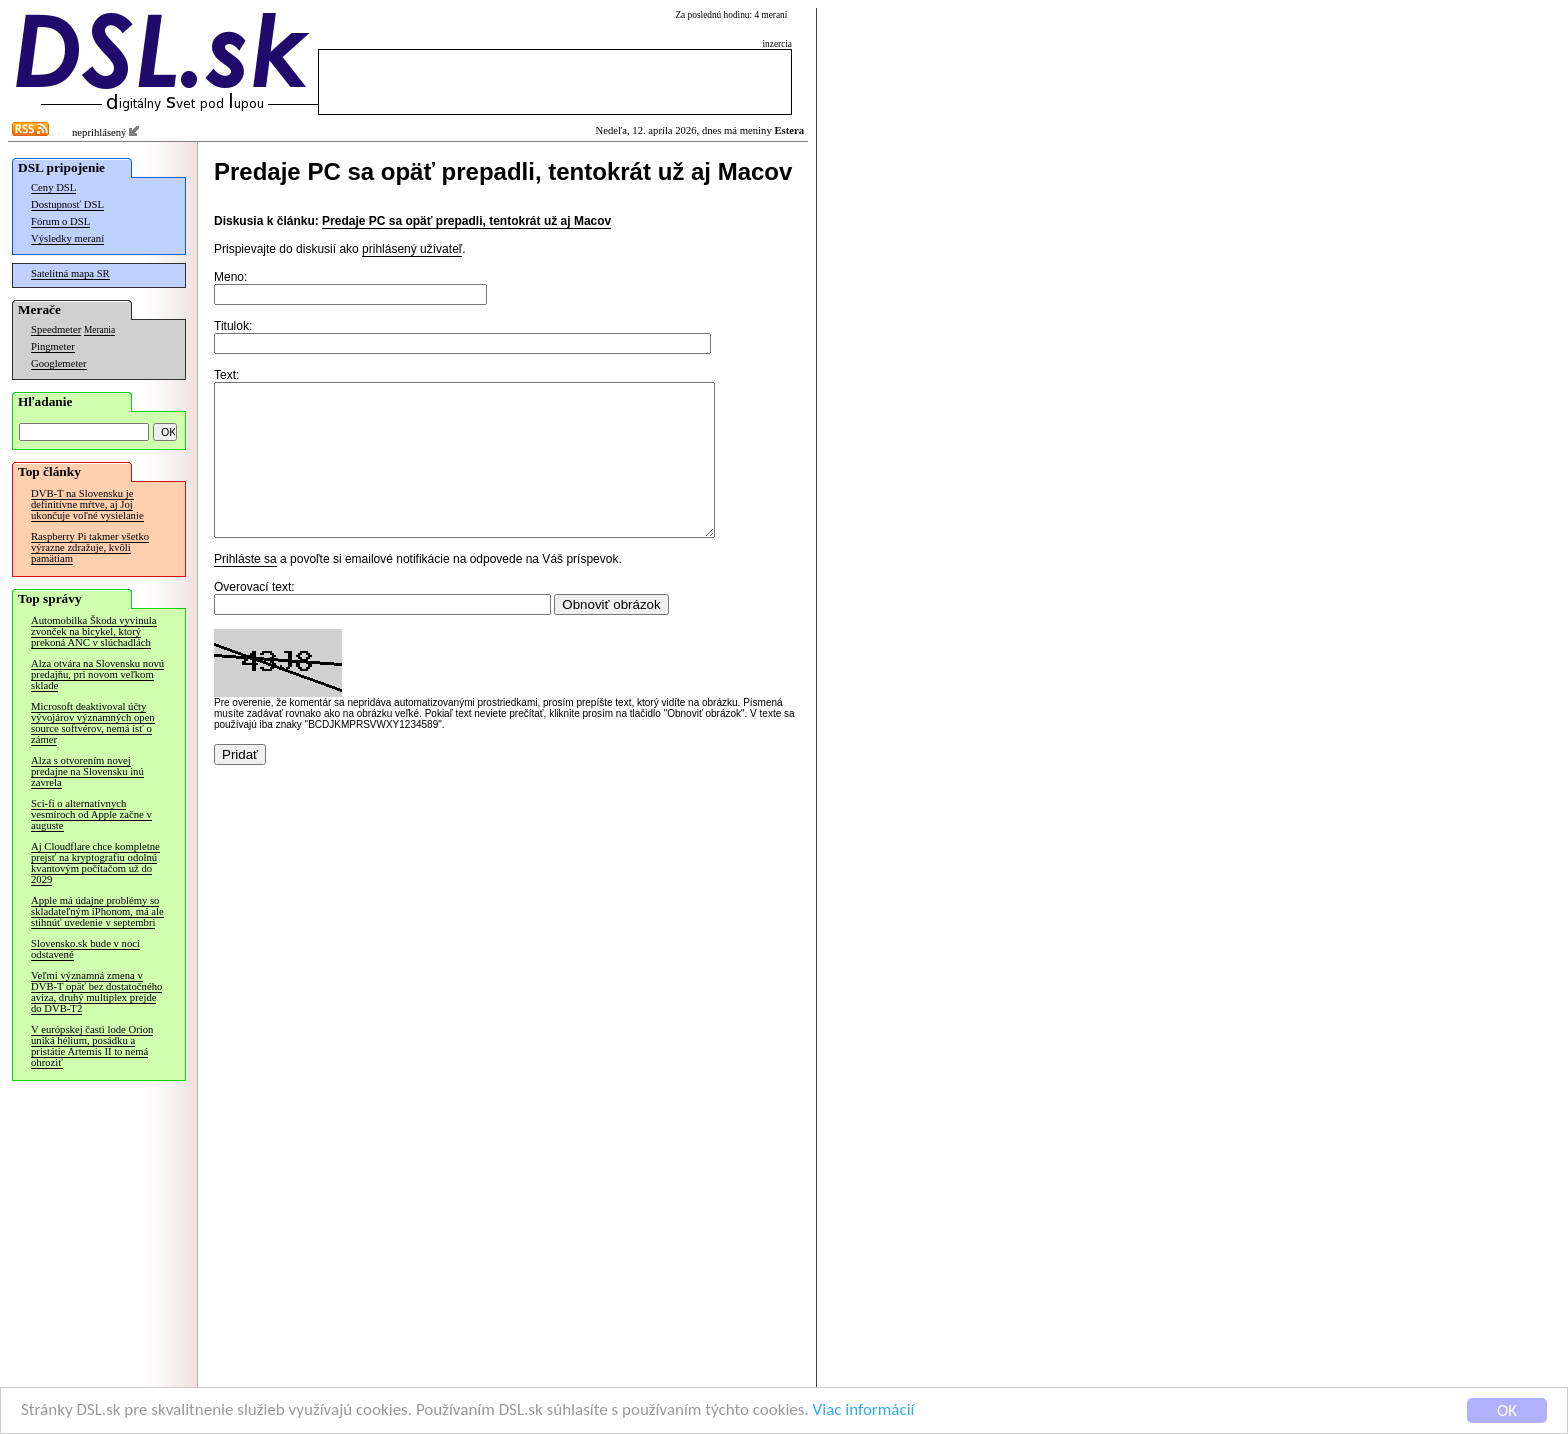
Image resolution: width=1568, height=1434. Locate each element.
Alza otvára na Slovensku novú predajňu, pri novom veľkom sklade (97, 674)
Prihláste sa (245, 589)
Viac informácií (864, 1410)
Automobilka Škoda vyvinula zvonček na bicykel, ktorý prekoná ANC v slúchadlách (94, 631)
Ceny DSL (53, 187)
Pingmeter (53, 346)
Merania (99, 330)
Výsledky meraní (67, 238)
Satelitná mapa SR (70, 273)
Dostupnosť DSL (67, 204)
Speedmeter (56, 329)
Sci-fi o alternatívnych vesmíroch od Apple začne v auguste (91, 814)
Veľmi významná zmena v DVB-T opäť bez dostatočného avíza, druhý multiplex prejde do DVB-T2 (96, 992)
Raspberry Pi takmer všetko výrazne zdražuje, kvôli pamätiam (90, 547)
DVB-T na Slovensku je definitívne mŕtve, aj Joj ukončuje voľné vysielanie (87, 504)
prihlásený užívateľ (412, 249)
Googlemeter (59, 363)
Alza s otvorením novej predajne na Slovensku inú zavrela (87, 771)
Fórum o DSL (60, 221)
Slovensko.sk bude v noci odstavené (85, 949)
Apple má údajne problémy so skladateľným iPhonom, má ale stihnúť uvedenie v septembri (97, 911)
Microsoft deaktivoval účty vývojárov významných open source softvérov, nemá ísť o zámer (93, 723)
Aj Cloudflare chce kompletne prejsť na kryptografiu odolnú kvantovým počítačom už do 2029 (95, 863)
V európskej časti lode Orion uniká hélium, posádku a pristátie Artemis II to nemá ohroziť (92, 1046)
